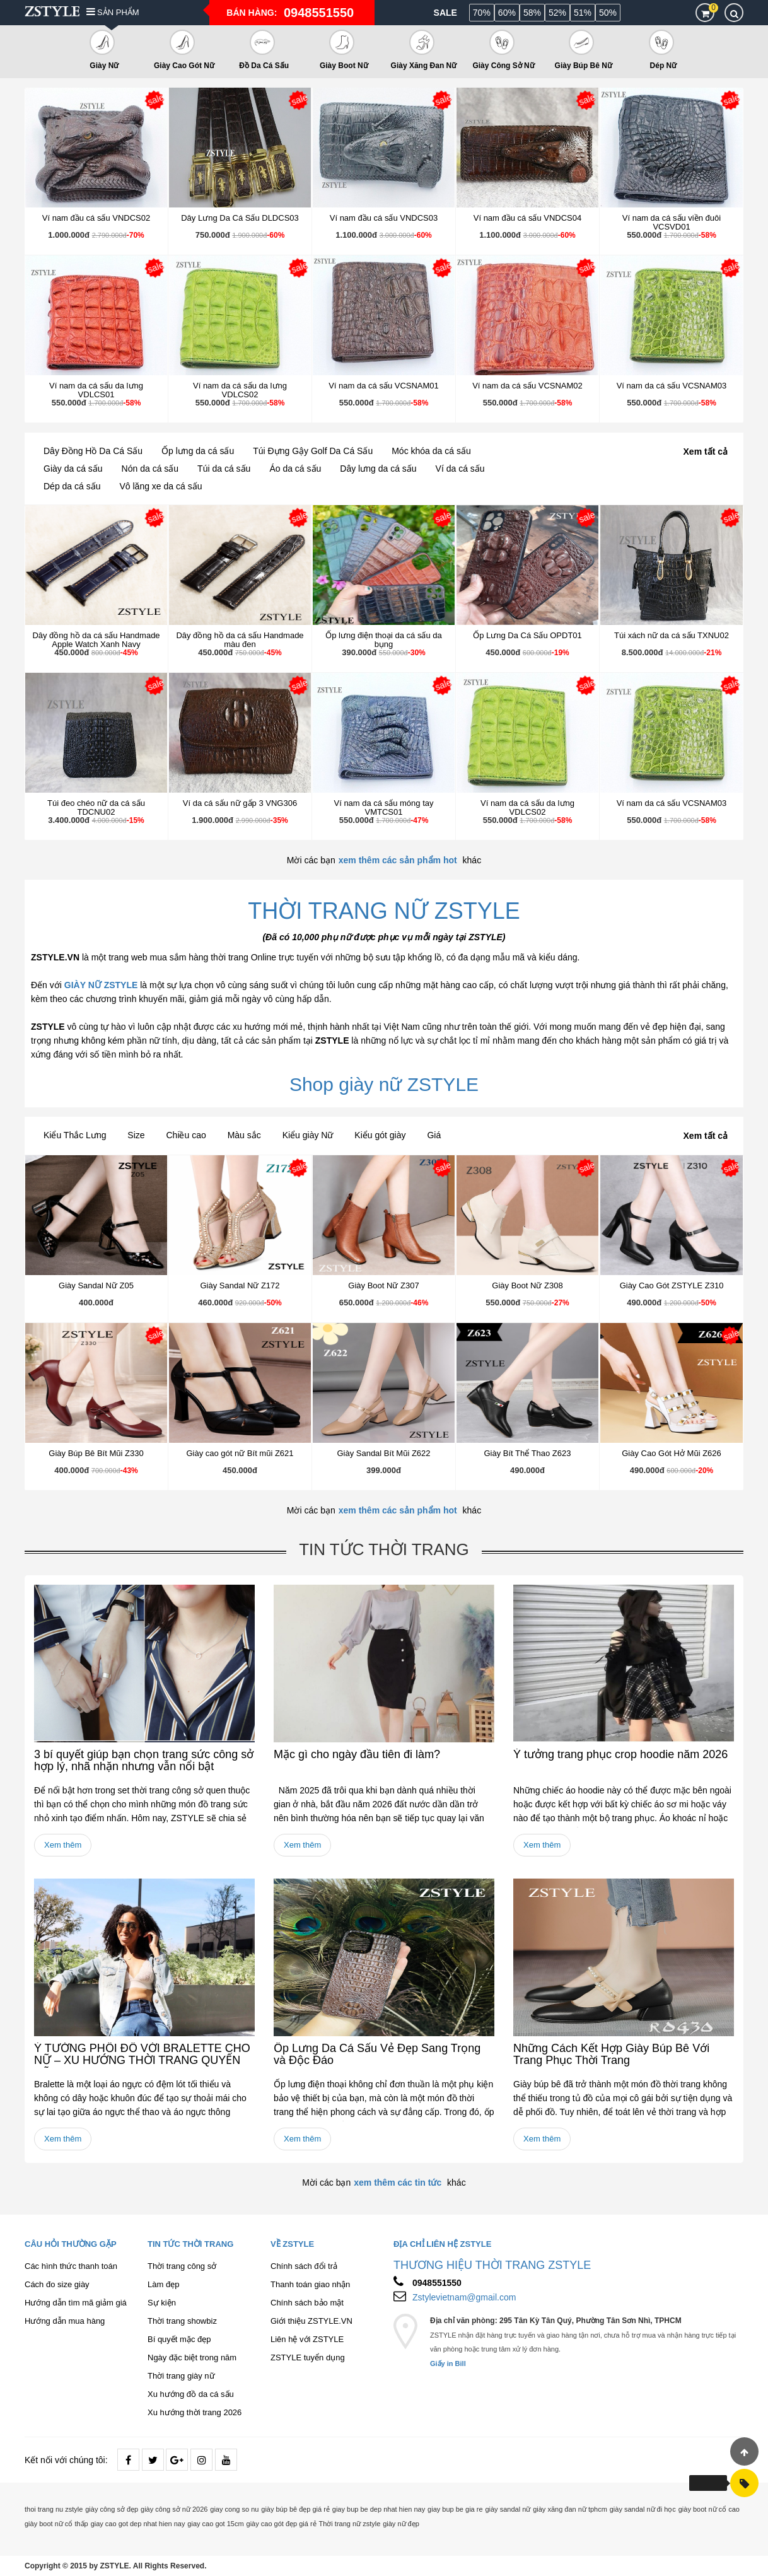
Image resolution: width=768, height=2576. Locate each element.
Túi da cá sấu (223, 468)
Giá (434, 1135)
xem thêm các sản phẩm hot (398, 860)
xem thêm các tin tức (397, 2182)
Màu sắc (244, 1135)
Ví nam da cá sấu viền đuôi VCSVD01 (671, 222)
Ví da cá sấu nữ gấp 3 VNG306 (240, 803)
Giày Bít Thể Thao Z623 (527, 1453)
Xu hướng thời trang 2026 (194, 2412)
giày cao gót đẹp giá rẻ (282, 2523)
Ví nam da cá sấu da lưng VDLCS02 (240, 390)
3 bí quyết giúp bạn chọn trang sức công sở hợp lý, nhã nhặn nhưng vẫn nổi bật (143, 1760)
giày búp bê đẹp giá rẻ (295, 2509)
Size (135, 1135)
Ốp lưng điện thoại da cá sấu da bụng (383, 640)
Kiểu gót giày (379, 1135)
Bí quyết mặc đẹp (179, 2339)
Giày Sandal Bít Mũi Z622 (383, 1453)
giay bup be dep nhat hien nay (378, 2509)
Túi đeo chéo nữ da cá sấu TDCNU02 (96, 807)
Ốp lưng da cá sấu (197, 451)
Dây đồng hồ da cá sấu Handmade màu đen (239, 640)
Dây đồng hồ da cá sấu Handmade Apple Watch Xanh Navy (96, 640)
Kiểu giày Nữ (308, 1135)
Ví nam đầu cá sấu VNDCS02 (96, 218)
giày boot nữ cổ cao (709, 2509)
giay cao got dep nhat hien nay (138, 2523)
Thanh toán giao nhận (310, 2284)
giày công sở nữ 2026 (174, 2509)
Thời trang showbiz (182, 2321)
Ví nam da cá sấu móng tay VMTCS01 (383, 807)
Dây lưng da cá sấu (378, 468)
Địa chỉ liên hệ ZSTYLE (442, 2244)
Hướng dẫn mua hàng (65, 2321)
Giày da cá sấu (73, 468)
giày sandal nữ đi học (643, 2509)
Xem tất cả (706, 451)
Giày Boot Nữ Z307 (383, 1285)
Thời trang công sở (182, 2266)
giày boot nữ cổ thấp (56, 2523)
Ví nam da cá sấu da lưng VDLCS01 (96, 390)
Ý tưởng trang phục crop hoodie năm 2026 (620, 1754)
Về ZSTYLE (292, 2244)
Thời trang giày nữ (181, 2376)
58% (532, 13)
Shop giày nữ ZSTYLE (384, 1084)
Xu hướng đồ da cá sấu (191, 2394)
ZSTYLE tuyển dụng (308, 2357)
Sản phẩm (112, 12)
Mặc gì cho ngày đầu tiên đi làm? (357, 1754)
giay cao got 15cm (215, 2523)
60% (507, 13)
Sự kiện (162, 2302)
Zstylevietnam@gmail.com (464, 2297)
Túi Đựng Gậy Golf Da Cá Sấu (313, 451)
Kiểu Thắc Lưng (75, 1135)
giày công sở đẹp (111, 2509)
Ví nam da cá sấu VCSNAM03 (672, 385)
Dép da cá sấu (72, 486)
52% (557, 13)
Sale (445, 13)
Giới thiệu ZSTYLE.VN (311, 2321)
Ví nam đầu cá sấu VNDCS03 (384, 218)
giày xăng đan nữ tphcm (570, 2509)
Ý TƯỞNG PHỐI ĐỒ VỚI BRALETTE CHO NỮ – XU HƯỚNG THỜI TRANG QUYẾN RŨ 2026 (142, 2061)
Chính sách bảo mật (307, 2302)
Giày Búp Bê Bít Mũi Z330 (96, 1453)
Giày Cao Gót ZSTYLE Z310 (672, 1285)
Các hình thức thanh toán (71, 2266)
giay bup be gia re (455, 2509)
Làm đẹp (163, 2284)
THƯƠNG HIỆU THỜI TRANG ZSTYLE (492, 2265)
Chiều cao (186, 1135)
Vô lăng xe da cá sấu (161, 486)
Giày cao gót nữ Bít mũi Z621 (239, 1453)
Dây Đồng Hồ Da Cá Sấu (93, 451)
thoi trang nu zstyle (54, 2509)
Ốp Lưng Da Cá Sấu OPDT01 (527, 635)
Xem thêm (62, 1845)
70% (482, 13)
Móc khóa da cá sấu (431, 451)
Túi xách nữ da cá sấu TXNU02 (671, 635)
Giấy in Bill (448, 2363)
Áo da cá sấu (295, 468)
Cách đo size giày (57, 2284)
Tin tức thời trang (384, 1549)
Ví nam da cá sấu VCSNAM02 (527, 385)
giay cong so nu (234, 2509)
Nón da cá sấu (150, 468)
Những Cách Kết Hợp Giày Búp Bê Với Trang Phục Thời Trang (611, 2054)
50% (608, 13)
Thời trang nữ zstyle (350, 2523)
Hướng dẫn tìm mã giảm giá (76, 2302)
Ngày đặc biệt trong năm (192, 2357)
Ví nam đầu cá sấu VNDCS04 (528, 218)
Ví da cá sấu (460, 468)
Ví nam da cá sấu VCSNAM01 (384, 385)
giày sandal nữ (507, 2509)
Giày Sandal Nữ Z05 (96, 1285)
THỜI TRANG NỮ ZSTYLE (384, 911)
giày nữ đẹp (401, 2523)
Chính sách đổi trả (304, 2266)
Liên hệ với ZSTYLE (307, 2339)
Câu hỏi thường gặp (71, 2244)
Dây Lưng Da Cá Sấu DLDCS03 (240, 218)
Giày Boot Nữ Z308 (527, 1285)
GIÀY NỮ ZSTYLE (101, 985)
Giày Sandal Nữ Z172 (239, 1285)
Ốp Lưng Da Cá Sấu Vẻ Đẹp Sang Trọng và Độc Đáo (377, 2054)
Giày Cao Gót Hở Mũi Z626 (671, 1453)
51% (582, 13)
